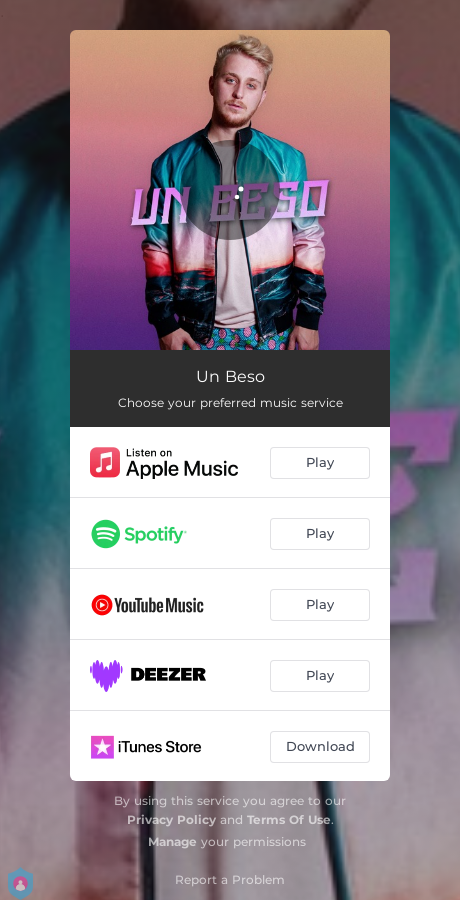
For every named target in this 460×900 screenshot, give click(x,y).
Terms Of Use (289, 819)
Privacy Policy (171, 819)
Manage (172, 841)
